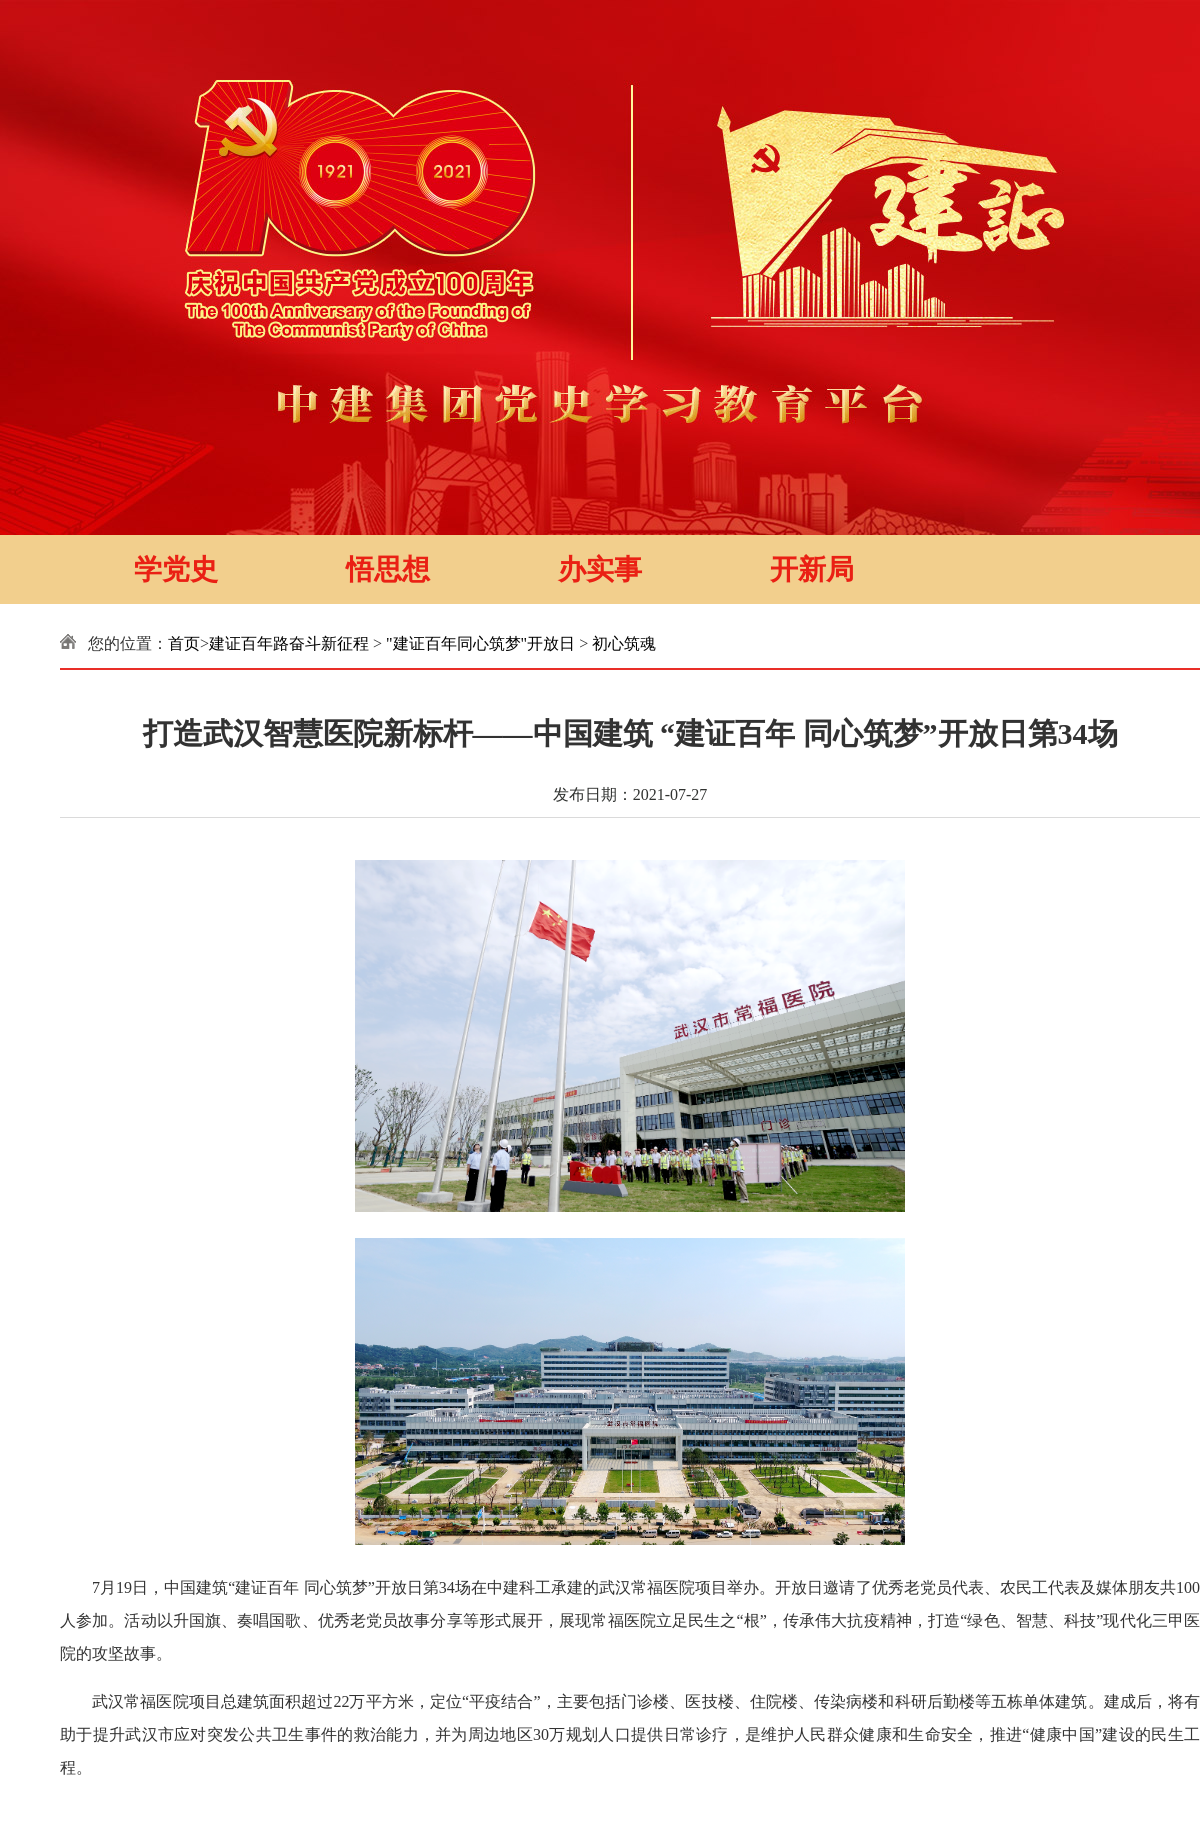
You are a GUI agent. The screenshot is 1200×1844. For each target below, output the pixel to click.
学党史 (176, 569)
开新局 (812, 569)
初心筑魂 (624, 643)
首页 (184, 643)
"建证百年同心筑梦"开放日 (480, 643)
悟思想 (388, 569)
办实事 (600, 569)
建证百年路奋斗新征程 (289, 643)
